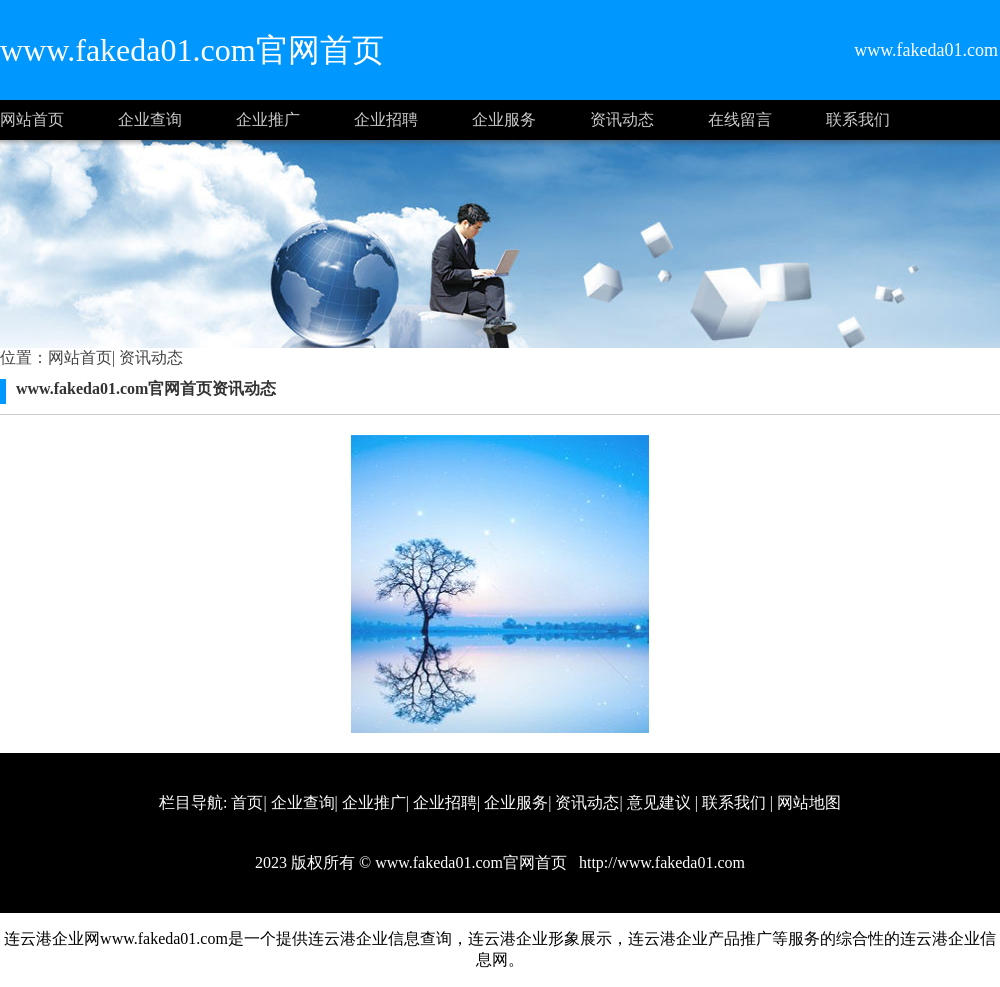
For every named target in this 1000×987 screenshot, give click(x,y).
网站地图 (809, 802)
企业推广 (268, 119)
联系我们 (858, 119)
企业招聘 (386, 119)
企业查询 (150, 119)
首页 (247, 802)
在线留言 (740, 119)
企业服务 (504, 119)
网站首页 (32, 119)
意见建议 (659, 802)
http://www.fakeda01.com (660, 862)
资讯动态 (622, 119)
